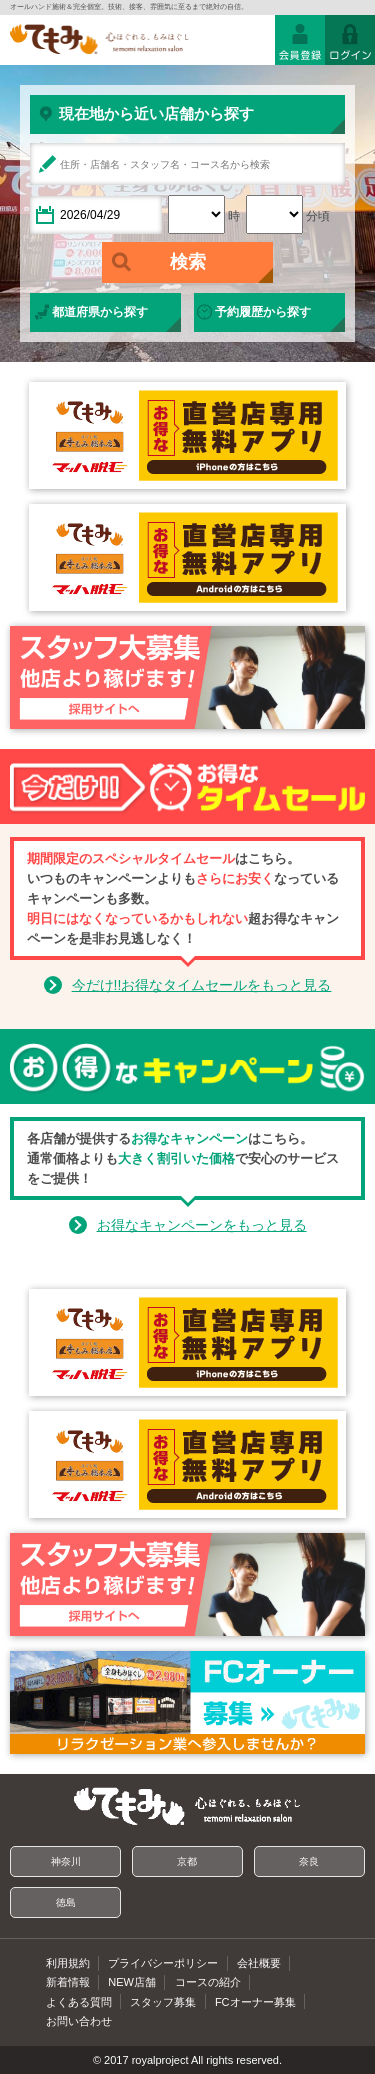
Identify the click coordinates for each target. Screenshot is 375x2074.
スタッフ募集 (163, 2002)
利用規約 (68, 1963)
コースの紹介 (208, 1982)
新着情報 (68, 1982)
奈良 (309, 1861)
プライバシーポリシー (163, 1963)
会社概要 (259, 1963)
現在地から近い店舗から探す (156, 114)
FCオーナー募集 (255, 2002)
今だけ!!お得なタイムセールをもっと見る (202, 985)
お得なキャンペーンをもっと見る (202, 1225)
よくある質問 (79, 2002)
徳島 (66, 1902)
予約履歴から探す (263, 312)
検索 (188, 262)
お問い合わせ (79, 2021)
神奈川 (66, 1861)
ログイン (350, 40)
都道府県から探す (100, 312)
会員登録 (300, 40)
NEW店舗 (132, 1982)
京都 (187, 1861)
